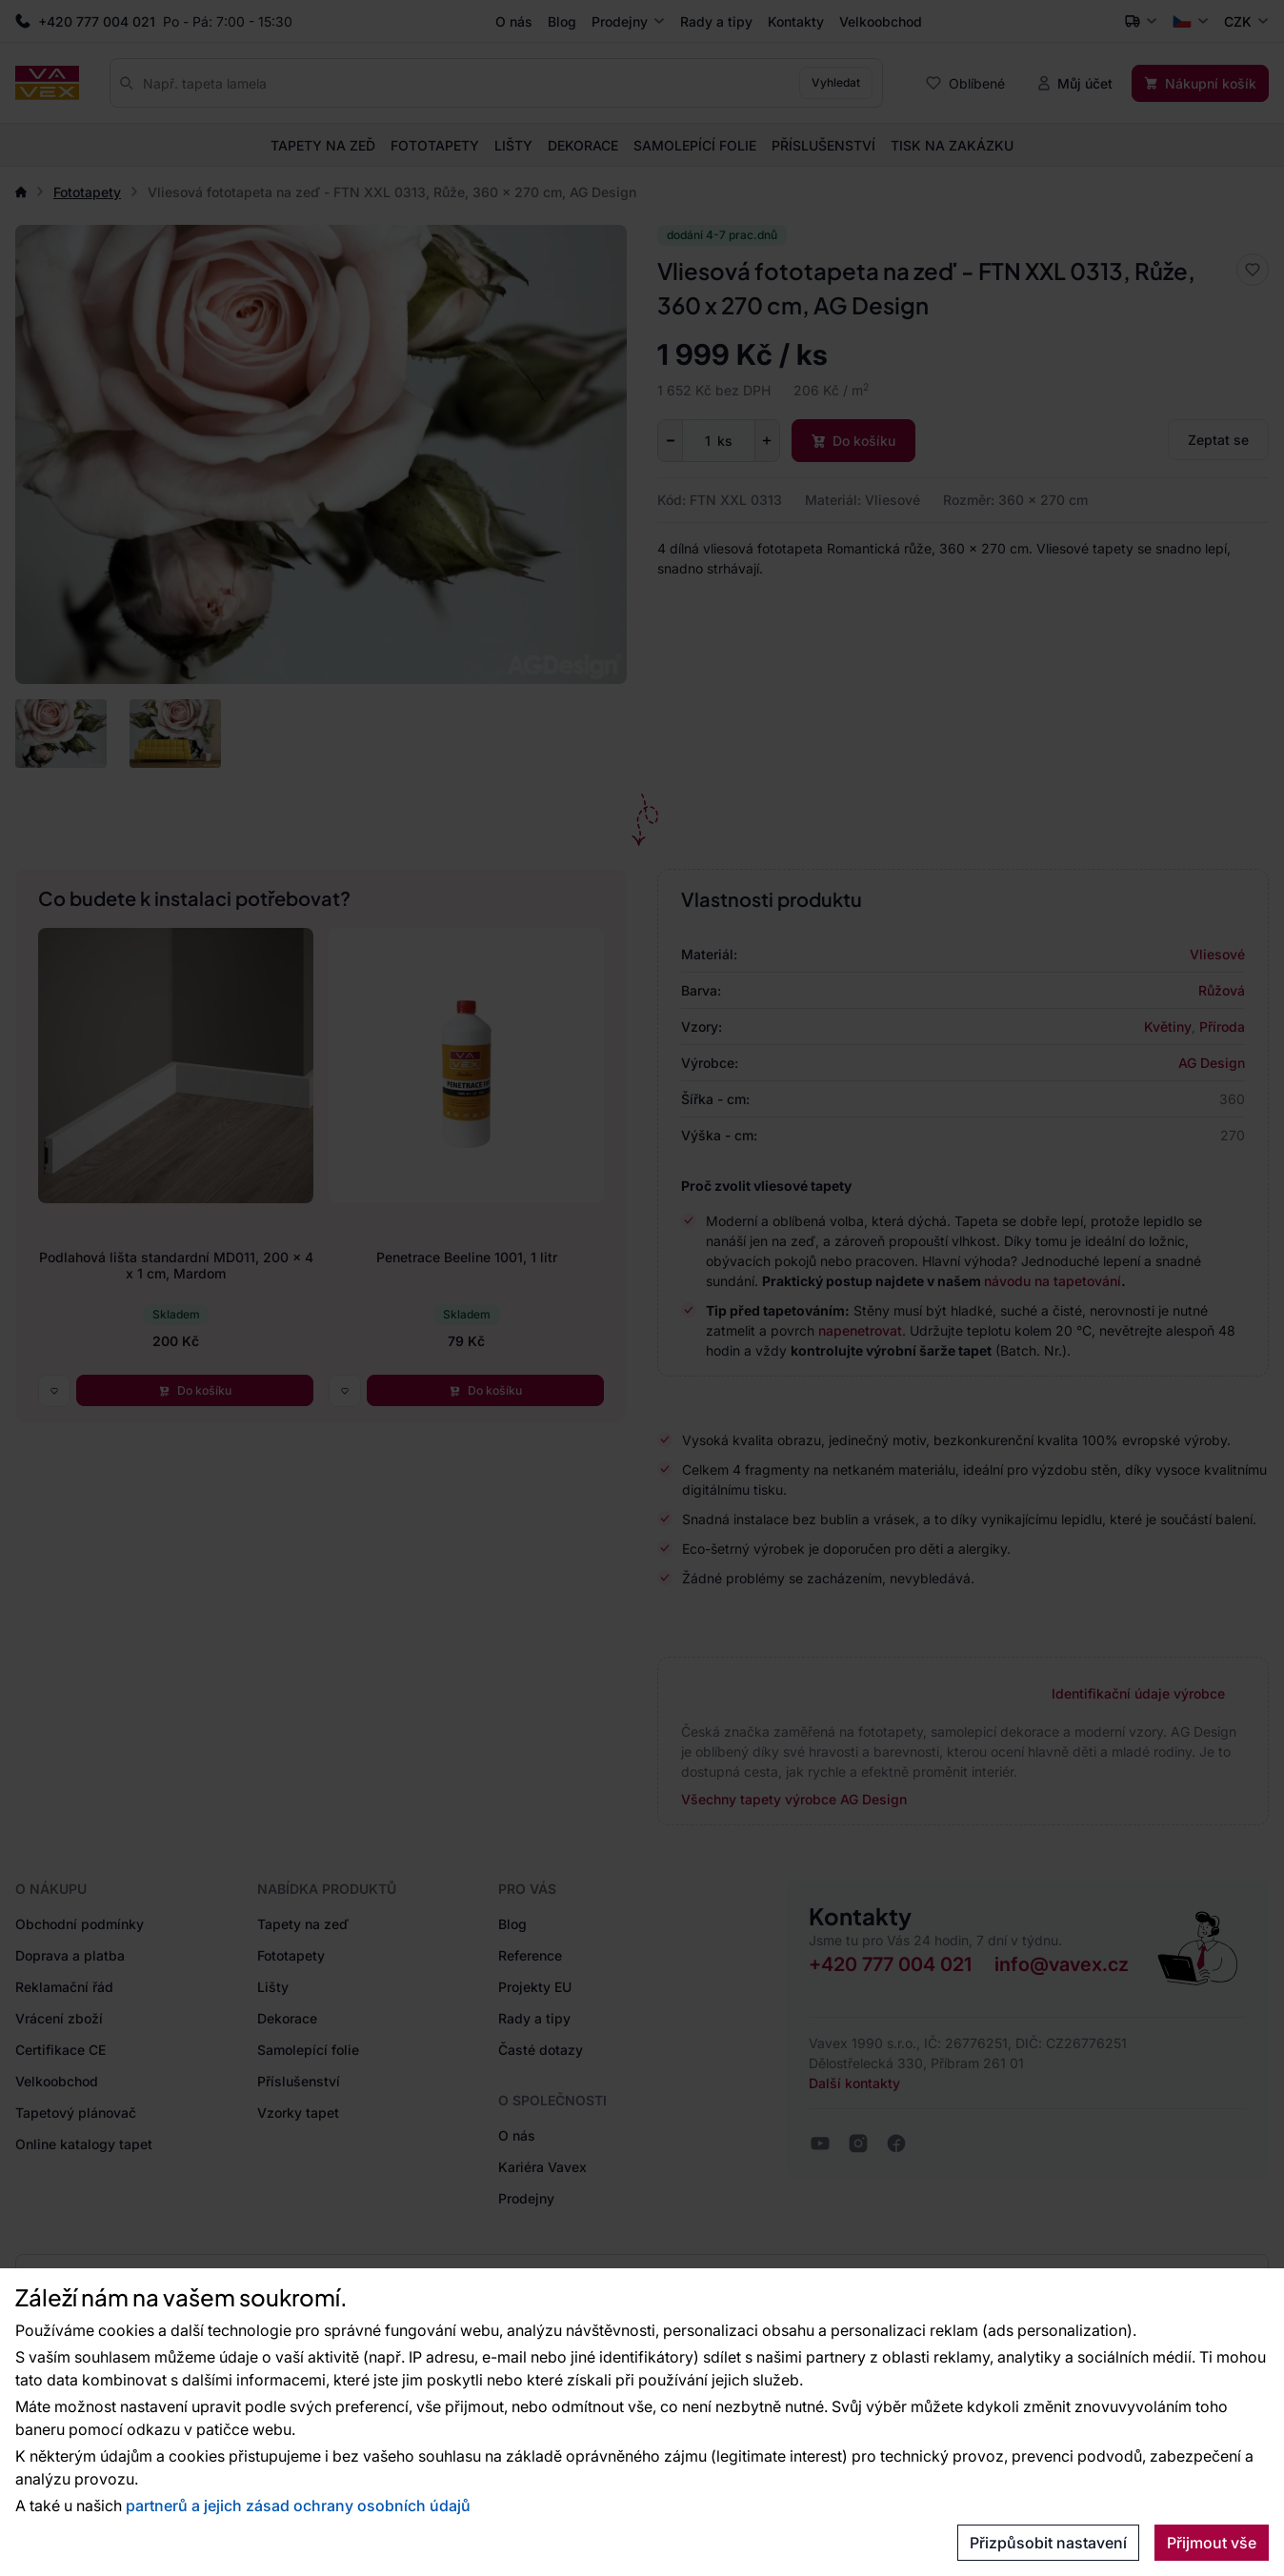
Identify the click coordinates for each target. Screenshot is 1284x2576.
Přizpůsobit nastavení (1048, 2542)
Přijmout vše (1211, 2542)
